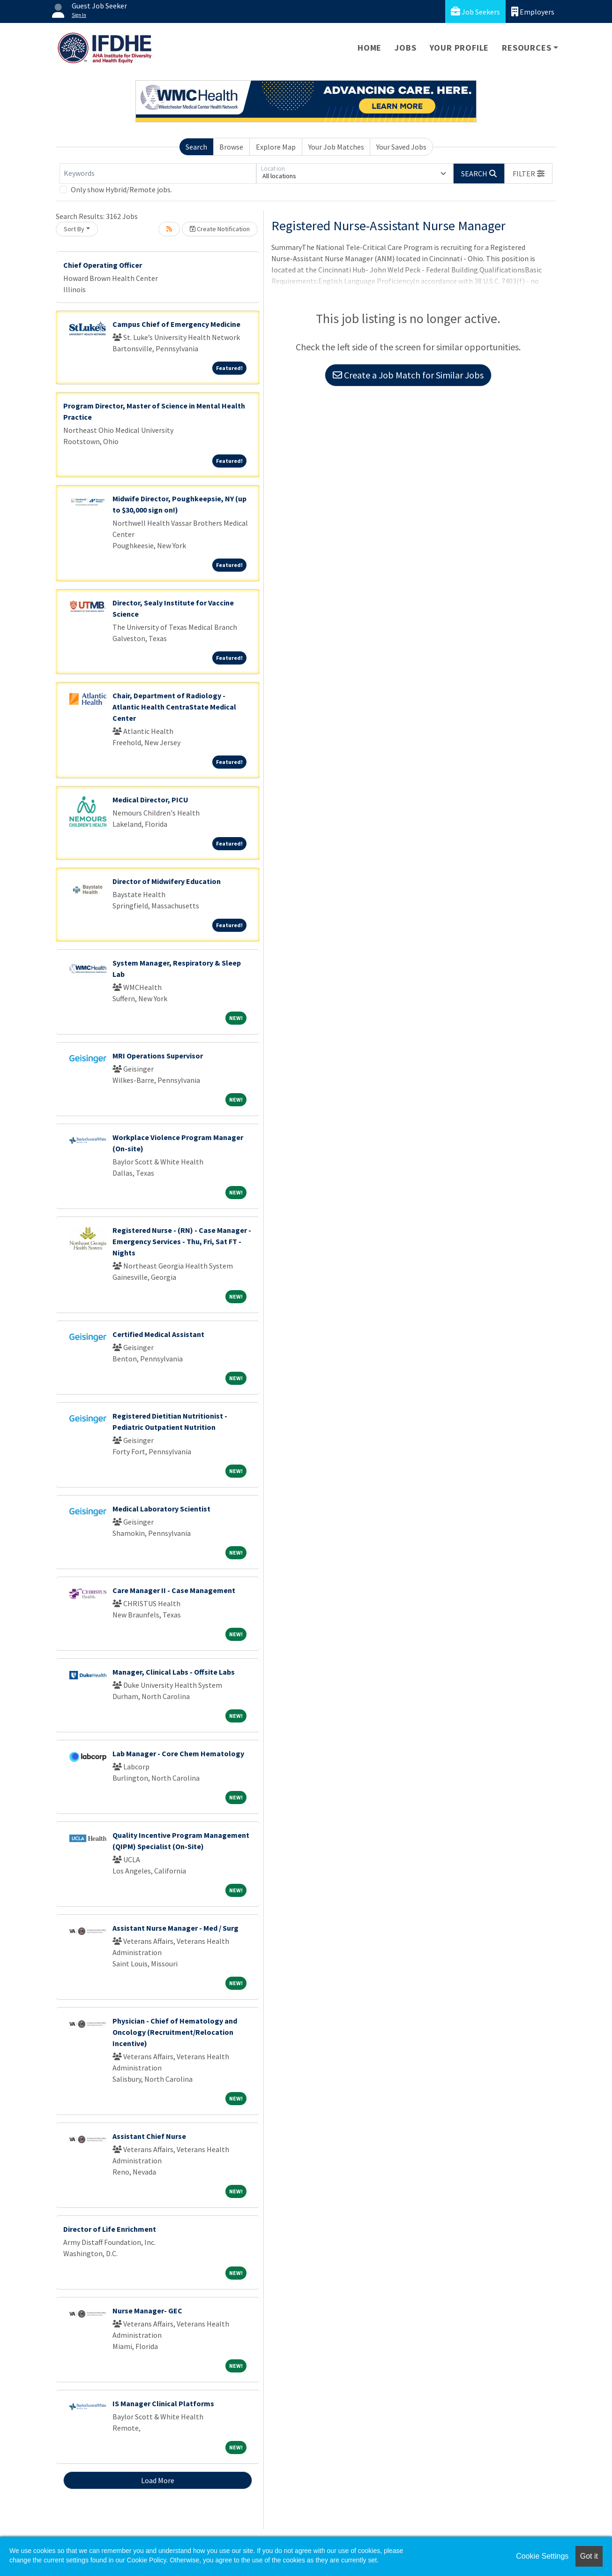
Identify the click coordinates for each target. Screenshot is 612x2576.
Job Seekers (475, 11)
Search (196, 146)
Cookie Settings (542, 2556)
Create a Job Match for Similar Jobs (408, 375)
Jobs (405, 47)
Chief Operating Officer (102, 265)
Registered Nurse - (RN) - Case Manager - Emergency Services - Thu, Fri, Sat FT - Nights (181, 1241)
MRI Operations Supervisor (157, 1055)
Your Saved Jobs (401, 146)
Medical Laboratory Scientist (161, 1508)
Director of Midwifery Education (166, 881)
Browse (231, 146)
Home (369, 47)
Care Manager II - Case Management (173, 1590)
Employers (532, 11)
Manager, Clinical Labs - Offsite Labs (173, 1672)
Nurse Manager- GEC (147, 2310)
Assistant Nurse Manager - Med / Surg (175, 1928)
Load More (157, 2480)
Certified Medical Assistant (158, 1334)
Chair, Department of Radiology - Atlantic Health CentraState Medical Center (174, 707)
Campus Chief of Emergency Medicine (176, 324)
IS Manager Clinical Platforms (163, 2403)
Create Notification (220, 229)
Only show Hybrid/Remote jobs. (121, 189)
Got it (589, 2556)
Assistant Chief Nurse (149, 2136)
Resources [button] (526, 47)
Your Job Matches (336, 146)
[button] (528, 173)
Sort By (74, 229)
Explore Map (276, 146)
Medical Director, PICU (150, 799)
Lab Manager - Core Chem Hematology (178, 1753)
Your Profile (459, 47)
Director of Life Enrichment (109, 2229)
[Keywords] (158, 173)
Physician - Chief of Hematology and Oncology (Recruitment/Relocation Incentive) (174, 2032)
